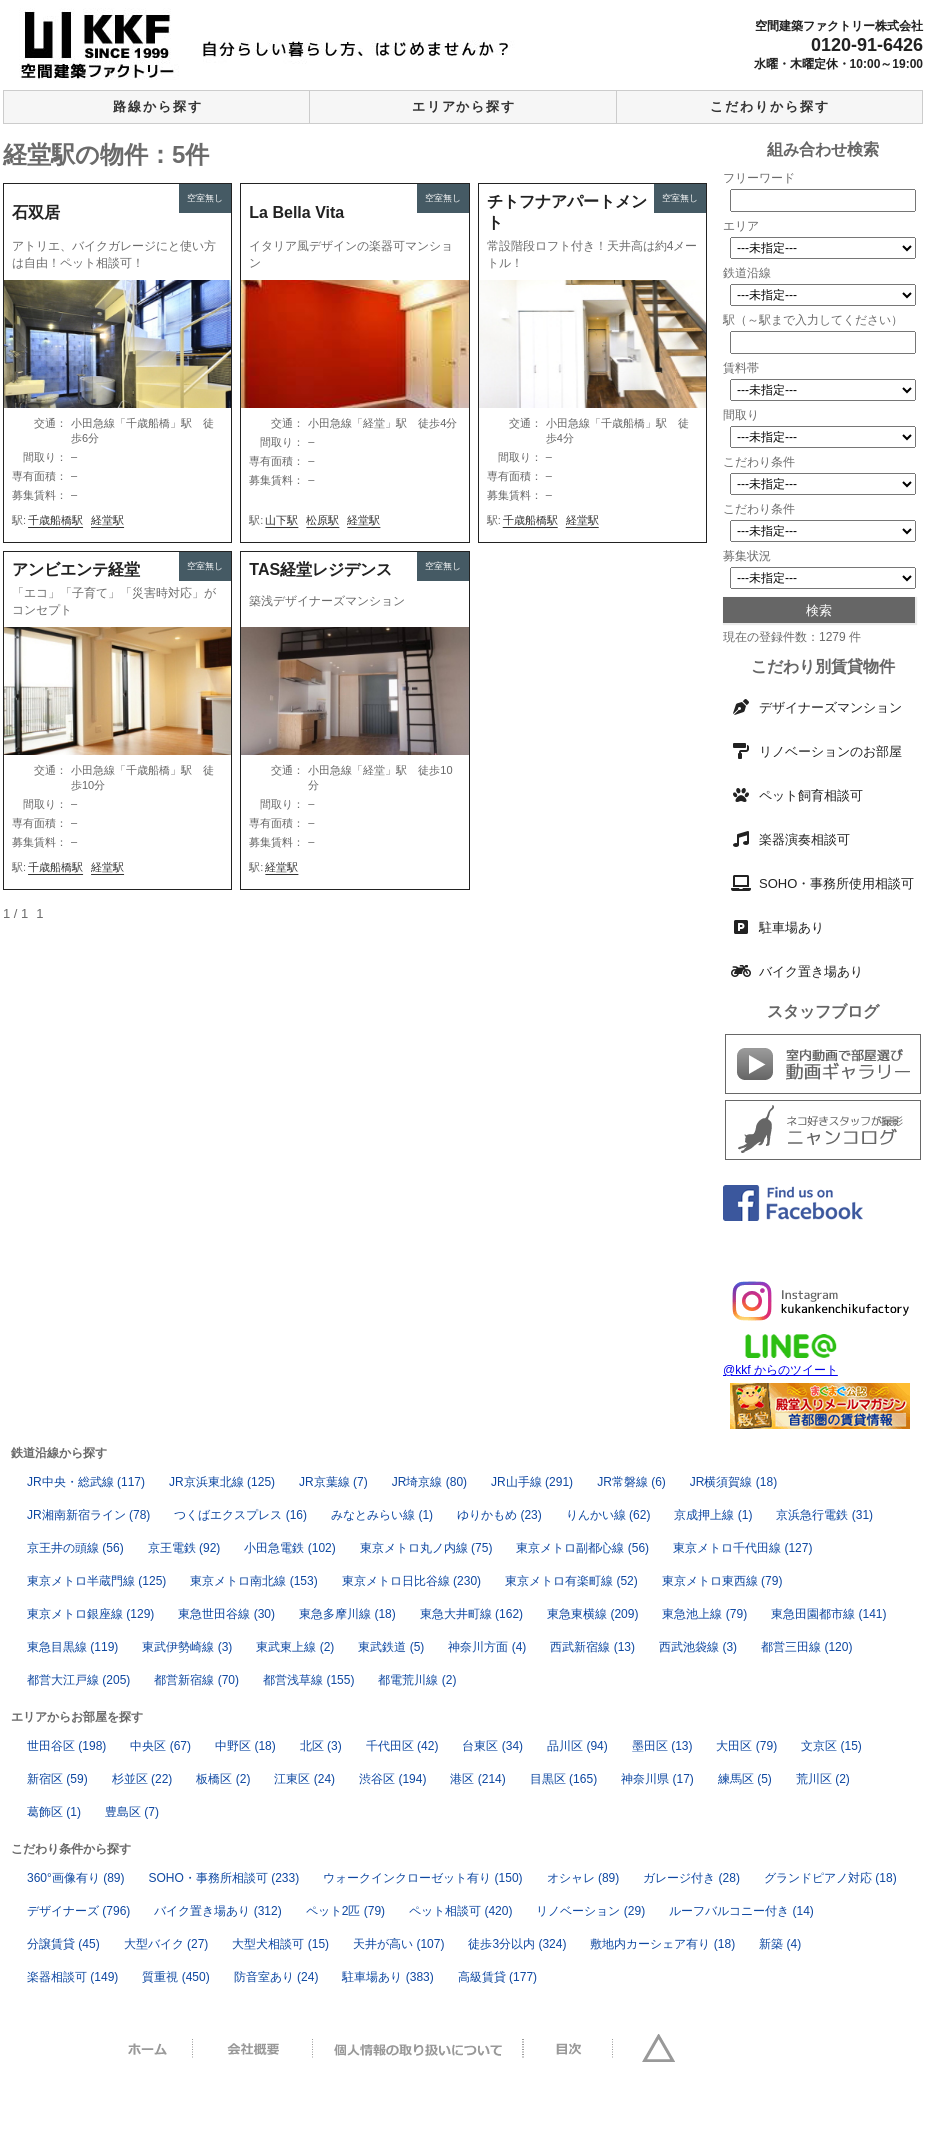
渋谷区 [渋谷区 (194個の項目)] (392, 1779)
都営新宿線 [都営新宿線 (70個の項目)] (196, 1680)
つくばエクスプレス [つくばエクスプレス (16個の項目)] (240, 1515)
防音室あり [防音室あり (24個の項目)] (276, 1977)
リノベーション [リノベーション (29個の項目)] (590, 1911)
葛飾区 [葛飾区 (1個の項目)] (54, 1812)
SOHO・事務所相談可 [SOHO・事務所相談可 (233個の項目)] (224, 1878)
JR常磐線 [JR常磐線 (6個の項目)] (631, 1482)
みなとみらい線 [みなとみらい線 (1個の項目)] (382, 1515)
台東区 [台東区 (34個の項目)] (492, 1746)
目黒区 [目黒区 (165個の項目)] (563, 1779)
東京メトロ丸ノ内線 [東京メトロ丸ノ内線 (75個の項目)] (426, 1548)
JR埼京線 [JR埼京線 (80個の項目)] (429, 1482)
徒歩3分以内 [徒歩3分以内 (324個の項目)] (517, 1944)
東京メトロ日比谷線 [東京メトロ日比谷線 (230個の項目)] (411, 1581)
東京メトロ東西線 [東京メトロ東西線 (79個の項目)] (722, 1581)
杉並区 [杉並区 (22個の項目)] (142, 1779)
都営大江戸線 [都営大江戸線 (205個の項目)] (78, 1680)
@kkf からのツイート (780, 1370)
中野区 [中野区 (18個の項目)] (245, 1746)
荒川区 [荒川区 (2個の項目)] (823, 1779)
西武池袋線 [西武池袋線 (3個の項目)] (698, 1647)
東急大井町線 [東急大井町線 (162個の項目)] (471, 1614)
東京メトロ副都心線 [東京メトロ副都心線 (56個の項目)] (582, 1548)
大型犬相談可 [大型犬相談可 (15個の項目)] (280, 1944)
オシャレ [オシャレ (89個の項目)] (583, 1878)
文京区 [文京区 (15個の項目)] (831, 1746)
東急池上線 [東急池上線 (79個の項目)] (704, 1614)
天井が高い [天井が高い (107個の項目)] (398, 1944)
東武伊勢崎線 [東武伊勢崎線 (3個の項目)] (187, 1647)
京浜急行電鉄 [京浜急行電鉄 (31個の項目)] (824, 1515)
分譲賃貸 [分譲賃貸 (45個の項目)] (63, 1944)
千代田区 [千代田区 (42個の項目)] (402, 1746)
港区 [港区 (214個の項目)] (477, 1779)
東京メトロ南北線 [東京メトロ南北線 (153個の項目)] (253, 1581)
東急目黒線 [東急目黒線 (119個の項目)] (72, 1647)
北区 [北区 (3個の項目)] (321, 1746)
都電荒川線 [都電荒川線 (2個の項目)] (417, 1680)
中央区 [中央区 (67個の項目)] (160, 1746)
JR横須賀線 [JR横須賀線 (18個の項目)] (733, 1482)
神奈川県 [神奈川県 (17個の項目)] (657, 1779)
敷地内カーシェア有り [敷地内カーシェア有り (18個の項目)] (662, 1944)
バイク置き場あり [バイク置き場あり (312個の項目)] (217, 1911)
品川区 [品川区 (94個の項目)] (577, 1746)
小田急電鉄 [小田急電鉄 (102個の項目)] (289, 1548)
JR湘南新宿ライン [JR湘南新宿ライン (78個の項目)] (88, 1515)
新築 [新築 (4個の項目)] (780, 1944)
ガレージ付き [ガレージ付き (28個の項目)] (691, 1878)
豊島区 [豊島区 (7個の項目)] (132, 1812)
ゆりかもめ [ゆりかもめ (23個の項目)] (499, 1515)
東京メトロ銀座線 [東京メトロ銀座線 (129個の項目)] (90, 1614)
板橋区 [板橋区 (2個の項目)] (223, 1779)
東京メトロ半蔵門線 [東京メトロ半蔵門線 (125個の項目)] (96, 1581)
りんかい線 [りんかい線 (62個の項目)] (608, 1515)
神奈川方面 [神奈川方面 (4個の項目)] (487, 1647)
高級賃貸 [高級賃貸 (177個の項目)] (497, 1977)
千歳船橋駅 (55, 520)
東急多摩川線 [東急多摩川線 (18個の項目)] (347, 1614)
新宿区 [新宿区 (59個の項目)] (57, 1779)
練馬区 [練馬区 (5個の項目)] (745, 1779)
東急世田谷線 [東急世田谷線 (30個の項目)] (226, 1614)
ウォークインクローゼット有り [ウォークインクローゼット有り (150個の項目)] (422, 1878)
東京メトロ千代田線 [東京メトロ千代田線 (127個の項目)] (742, 1548)
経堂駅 (107, 520)
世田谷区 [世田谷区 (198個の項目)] (66, 1746)
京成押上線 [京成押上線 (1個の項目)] (713, 1515)
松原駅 (322, 520)
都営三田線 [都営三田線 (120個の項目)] (806, 1647)
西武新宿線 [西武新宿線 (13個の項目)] (592, 1647)
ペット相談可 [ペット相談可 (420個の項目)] (460, 1911)
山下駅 (281, 520)
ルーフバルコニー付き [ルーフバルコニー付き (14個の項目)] (741, 1911)
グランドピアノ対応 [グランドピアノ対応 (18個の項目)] (830, 1878)
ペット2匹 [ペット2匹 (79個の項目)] (345, 1911)
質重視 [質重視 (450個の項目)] (175, 1977)
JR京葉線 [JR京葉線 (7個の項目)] (333, 1482)
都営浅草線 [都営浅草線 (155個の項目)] (308, 1680)
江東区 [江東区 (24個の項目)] (304, 1779)
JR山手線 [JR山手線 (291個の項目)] (532, 1482)
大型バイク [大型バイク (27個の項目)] (166, 1944)
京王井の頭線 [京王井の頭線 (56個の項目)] (75, 1548)
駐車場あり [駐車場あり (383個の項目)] (387, 1977)
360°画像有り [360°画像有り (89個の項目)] (76, 1878)
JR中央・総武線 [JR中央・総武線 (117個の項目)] (86, 1482)
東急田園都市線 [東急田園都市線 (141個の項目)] (828, 1614)
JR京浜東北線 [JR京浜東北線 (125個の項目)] (222, 1482)
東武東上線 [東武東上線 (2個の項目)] (295, 1647)
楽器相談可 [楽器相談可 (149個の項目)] (72, 1977)
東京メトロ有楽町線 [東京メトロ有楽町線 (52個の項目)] (571, 1581)
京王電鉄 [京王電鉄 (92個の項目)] (184, 1548)
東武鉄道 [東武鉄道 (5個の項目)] (391, 1647)
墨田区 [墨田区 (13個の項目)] (662, 1746)
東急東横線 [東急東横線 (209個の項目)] (592, 1614)
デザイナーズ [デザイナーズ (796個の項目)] (78, 1911)
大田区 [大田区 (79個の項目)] (746, 1746)
